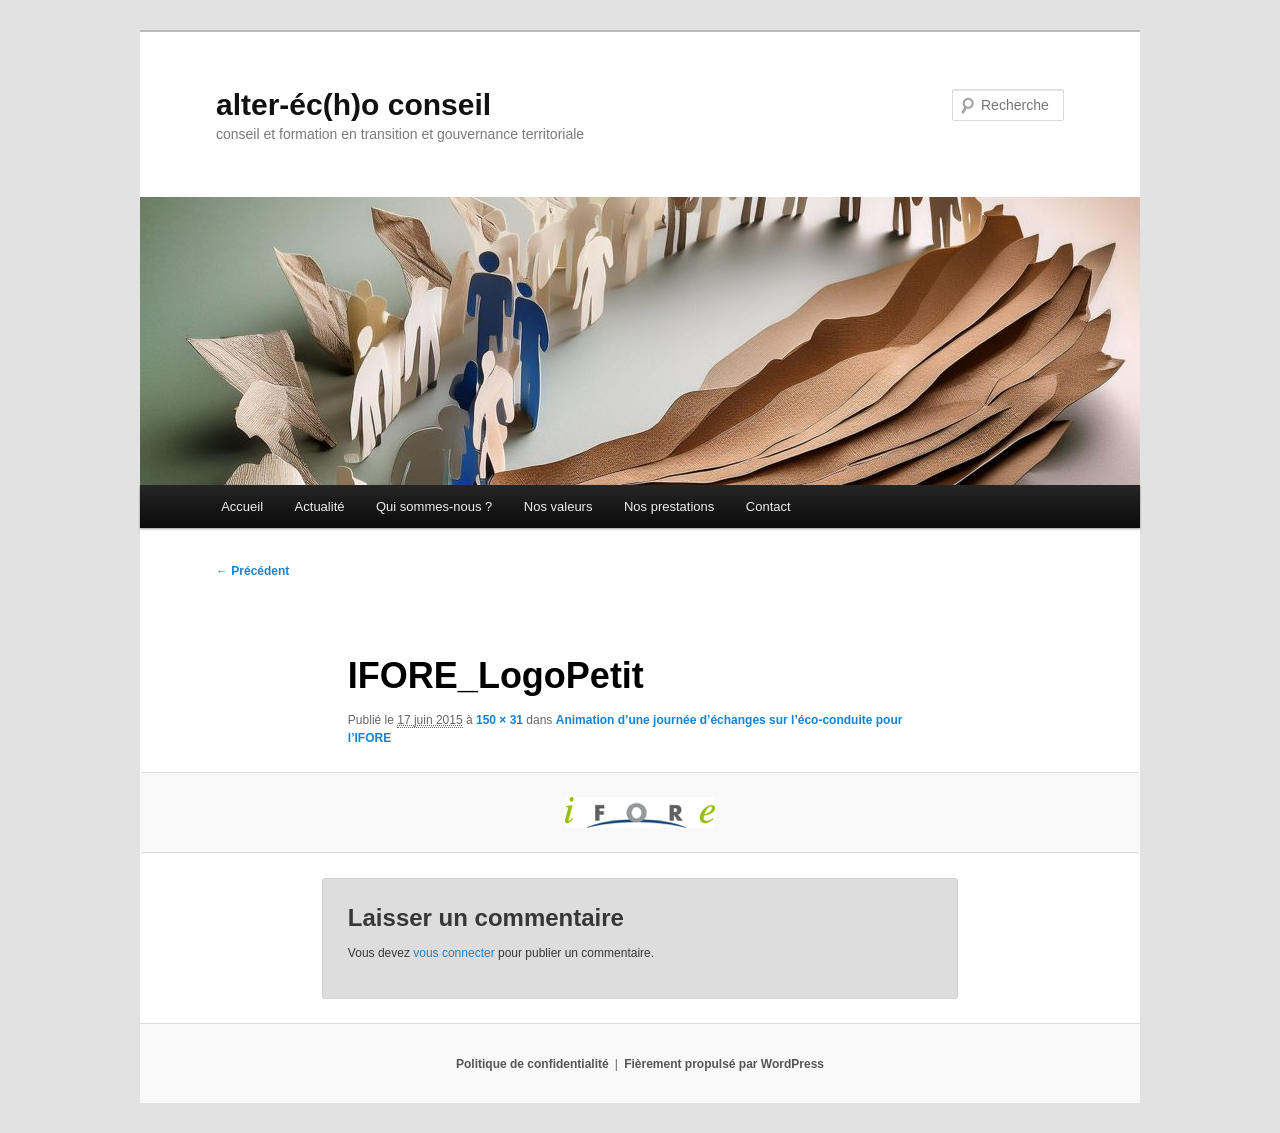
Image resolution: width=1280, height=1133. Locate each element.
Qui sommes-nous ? (434, 506)
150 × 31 (499, 720)
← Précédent (252, 571)
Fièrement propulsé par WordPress (724, 1064)
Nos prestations (669, 506)
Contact (768, 506)
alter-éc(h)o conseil (353, 104)
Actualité (320, 506)
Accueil (242, 506)
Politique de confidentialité (532, 1064)
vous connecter (453, 953)
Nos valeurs (558, 506)
